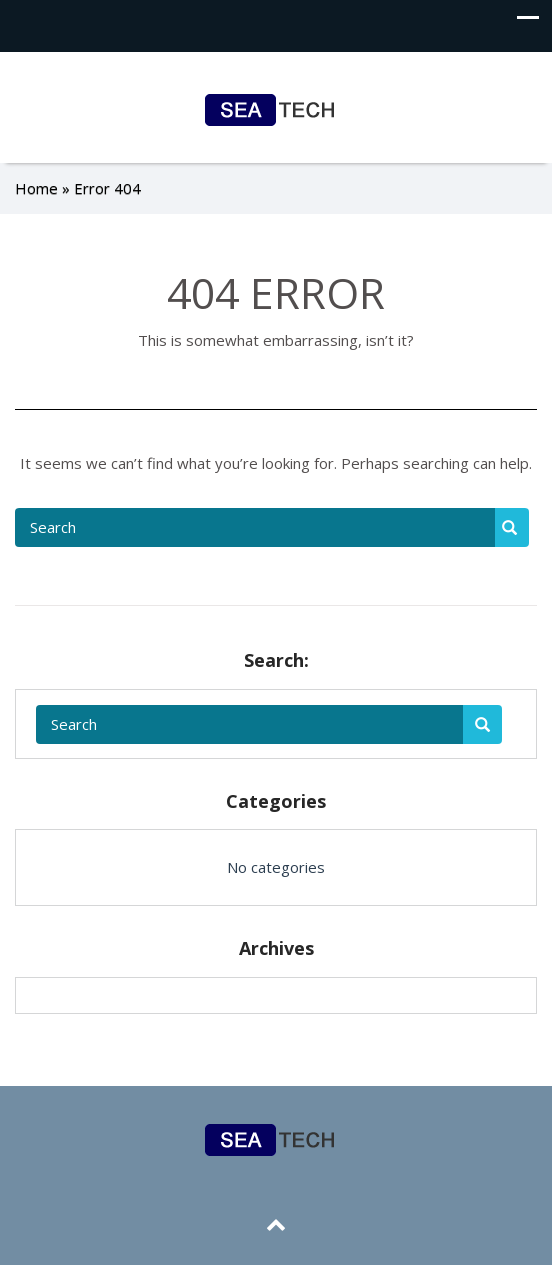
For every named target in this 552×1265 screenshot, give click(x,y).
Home (36, 188)
